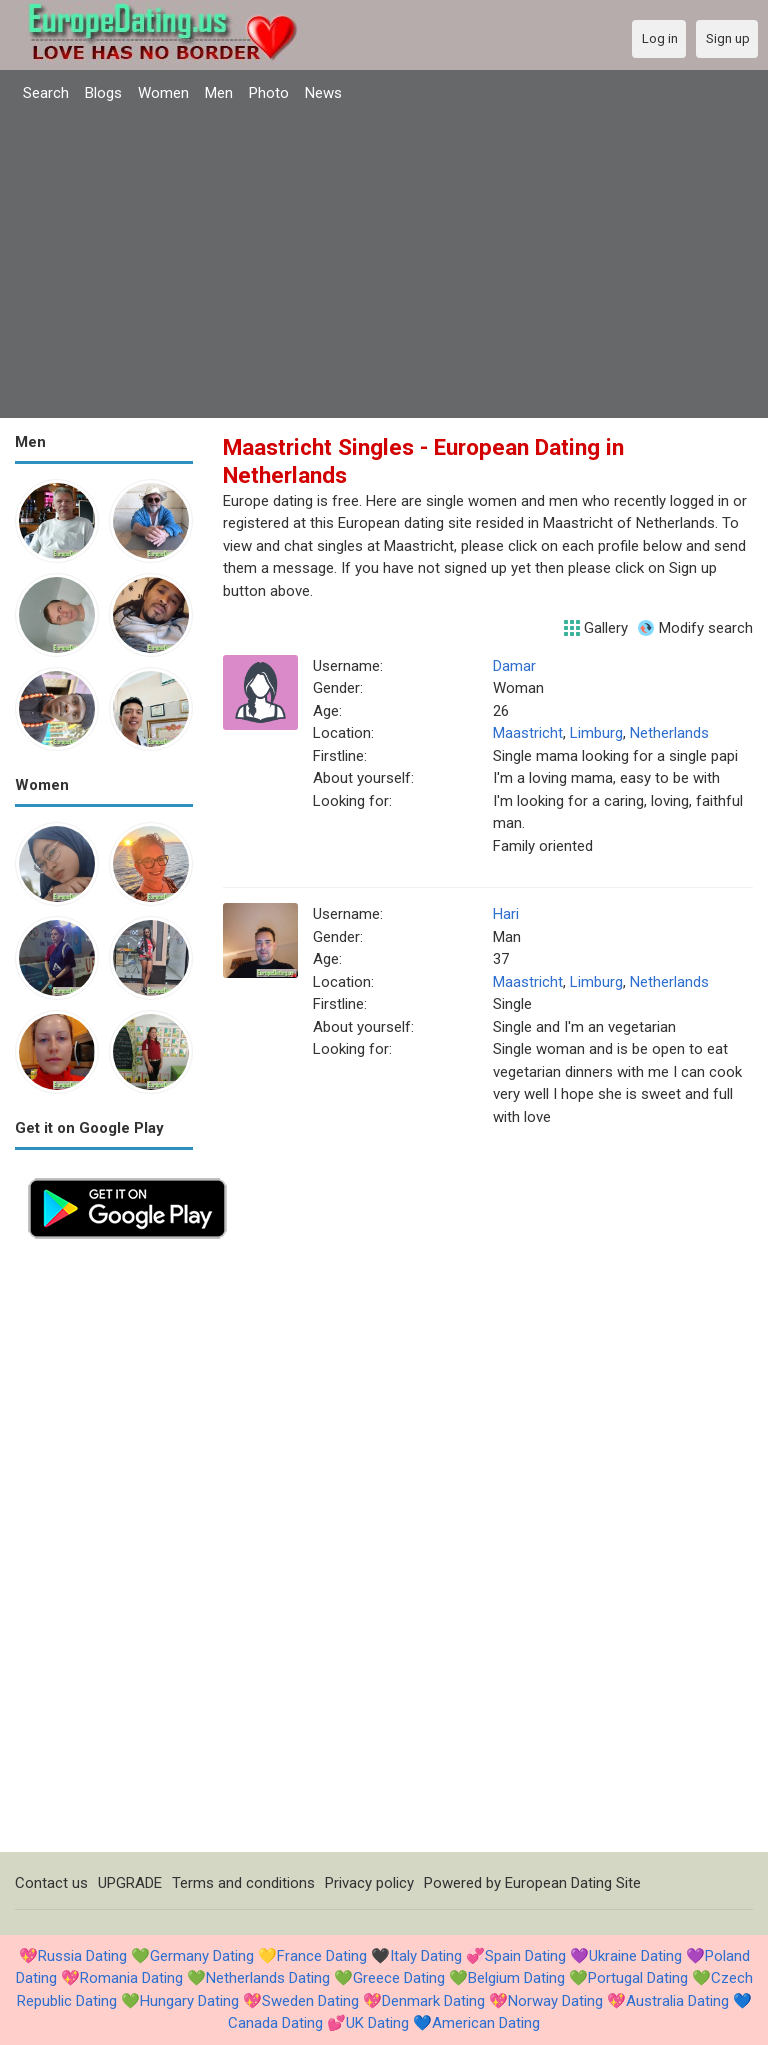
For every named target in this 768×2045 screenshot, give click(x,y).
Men (219, 93)
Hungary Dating (189, 2001)
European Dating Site (573, 1883)
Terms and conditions (243, 1883)
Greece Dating (399, 1978)
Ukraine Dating (635, 1956)
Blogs (103, 93)
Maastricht (528, 733)
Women (163, 93)
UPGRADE (130, 1883)
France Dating (322, 1956)
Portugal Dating (638, 1978)
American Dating (486, 2023)
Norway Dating (555, 2001)
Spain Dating (525, 1956)
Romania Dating (131, 1978)
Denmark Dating (433, 2001)
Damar (514, 666)
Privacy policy (369, 1883)
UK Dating (377, 2023)
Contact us (51, 1883)
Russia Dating (82, 1956)
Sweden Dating (310, 2001)
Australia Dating (677, 2001)
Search (46, 93)
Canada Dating (275, 2023)
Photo (269, 93)
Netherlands (669, 733)
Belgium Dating (516, 1978)
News (323, 93)
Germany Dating (202, 1956)
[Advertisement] (384, 263)
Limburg (596, 733)
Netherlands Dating (268, 1978)
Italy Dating (426, 1956)
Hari (506, 914)
